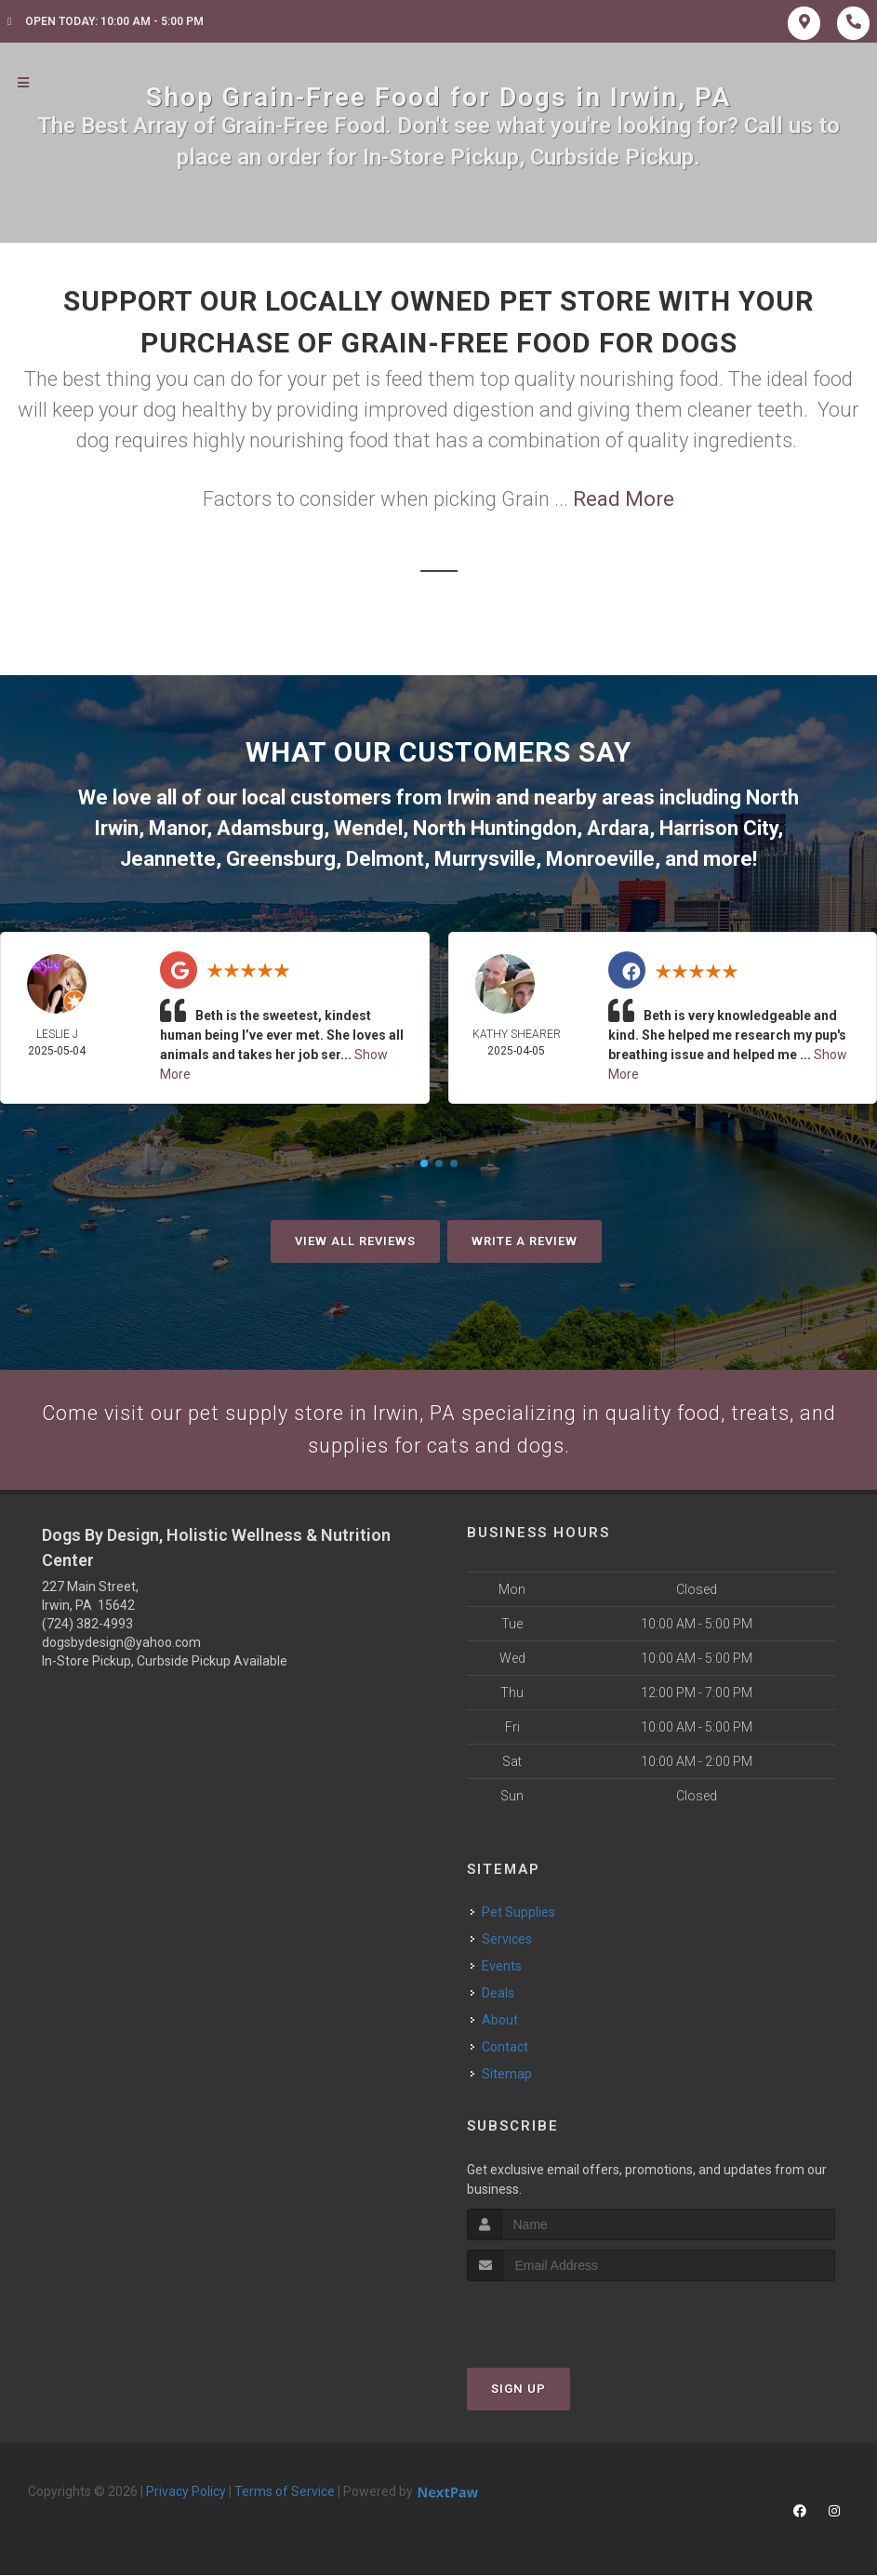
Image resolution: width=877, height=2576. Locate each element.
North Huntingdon (495, 828)
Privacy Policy (186, 2492)
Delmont (385, 858)
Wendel (368, 828)
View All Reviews (355, 1241)
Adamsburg (270, 828)
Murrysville (485, 858)
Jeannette (168, 858)
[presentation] (566, 2317)
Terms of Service (284, 2492)
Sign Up (518, 2390)
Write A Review (525, 1241)
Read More (623, 499)
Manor (177, 828)
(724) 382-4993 (87, 1625)
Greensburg (281, 858)
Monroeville (600, 858)
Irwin (468, 797)
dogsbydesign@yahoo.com (121, 1644)
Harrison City (718, 828)
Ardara (618, 828)
